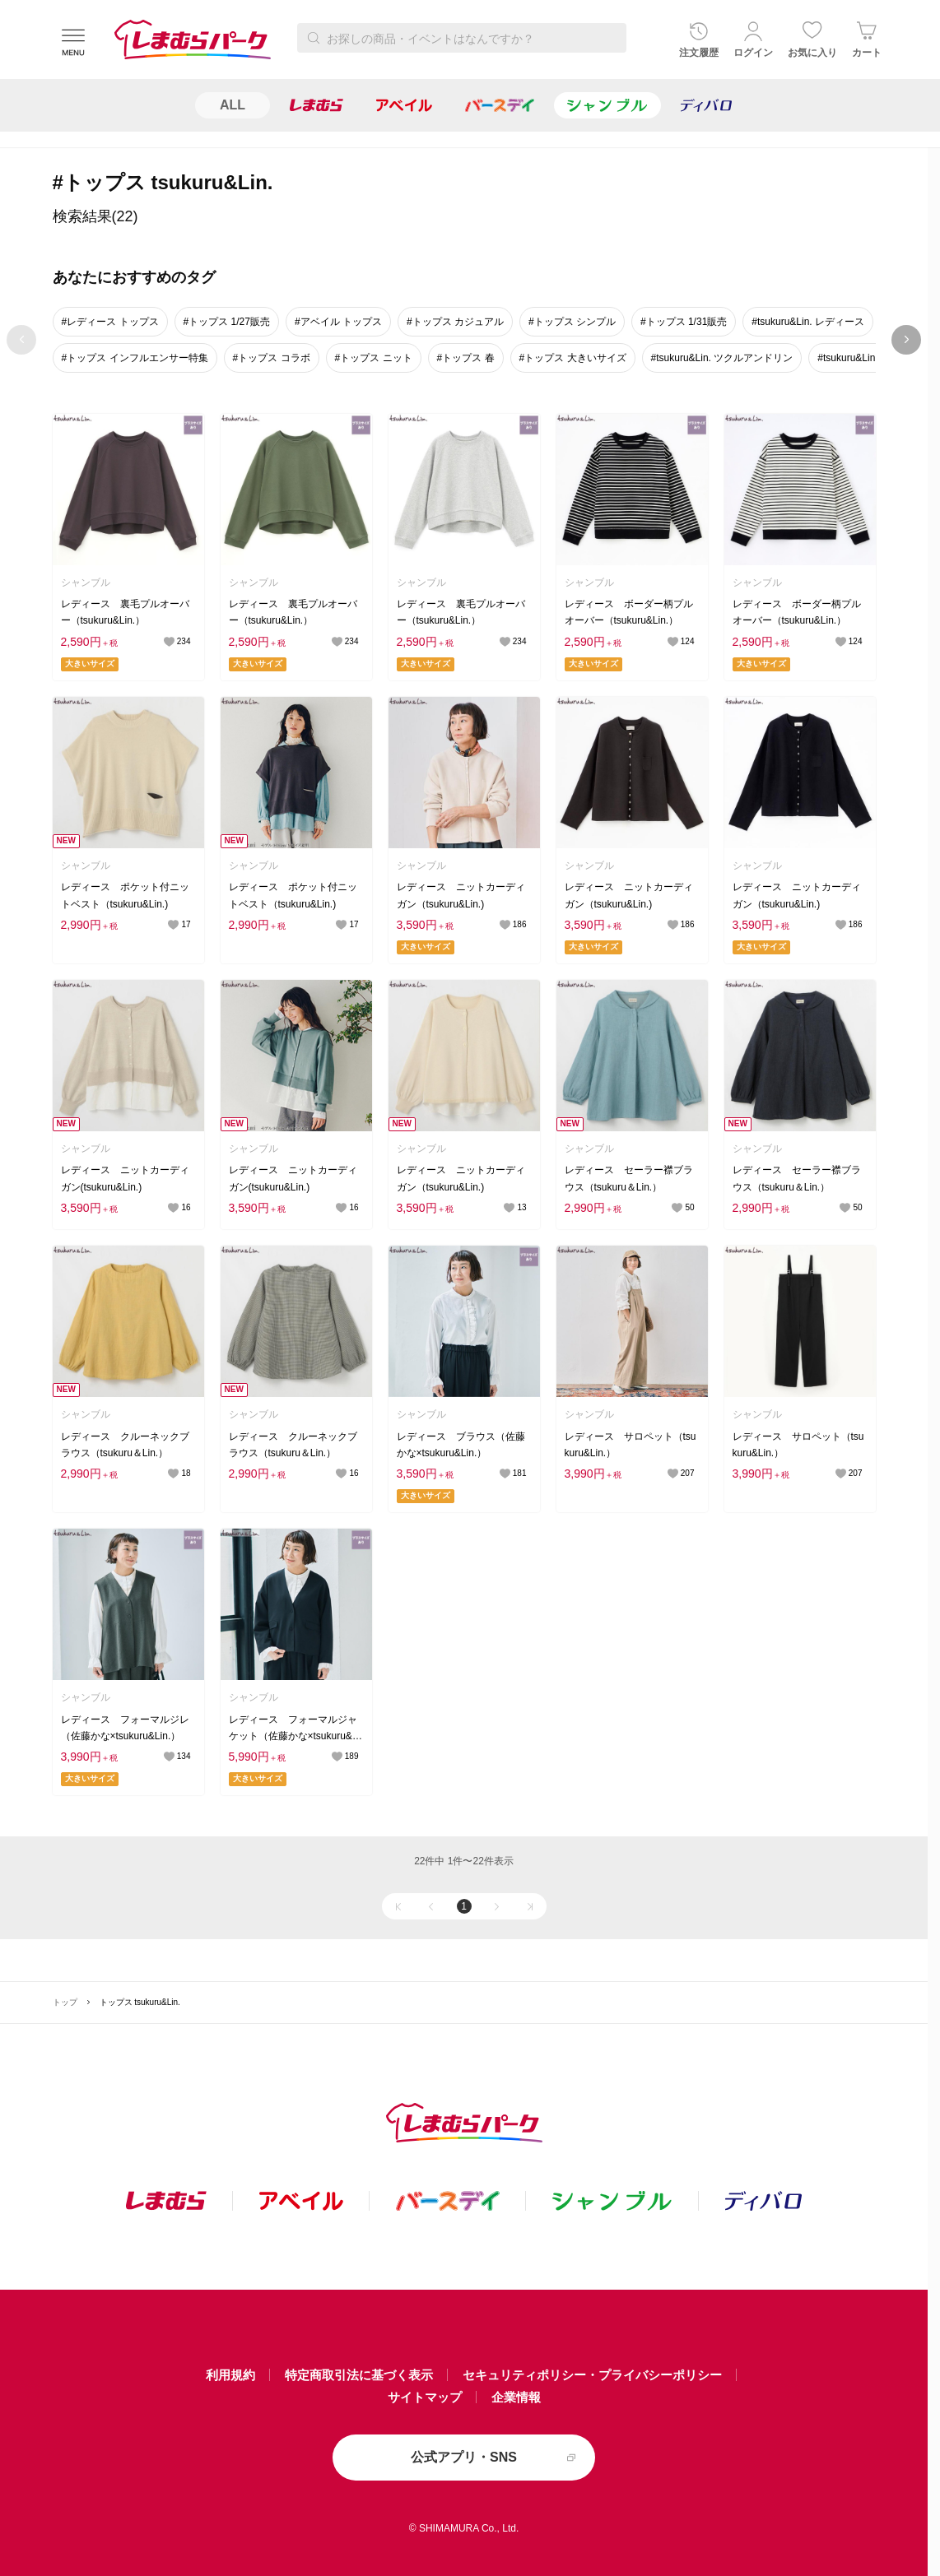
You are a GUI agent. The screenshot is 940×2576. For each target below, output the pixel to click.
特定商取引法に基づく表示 (359, 2375)
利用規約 (230, 2375)
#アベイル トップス (338, 321)
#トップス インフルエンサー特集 (135, 358)
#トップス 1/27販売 (227, 321)
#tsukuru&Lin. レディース (808, 321)
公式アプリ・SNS (464, 2457)
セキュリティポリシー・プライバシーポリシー (592, 2375)
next (907, 340)
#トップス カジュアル (455, 321)
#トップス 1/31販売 (683, 321)
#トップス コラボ (271, 358)
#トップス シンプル (572, 321)
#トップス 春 (466, 358)
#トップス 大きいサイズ (572, 358)
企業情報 (516, 2397)
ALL (232, 105)
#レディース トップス (110, 321)
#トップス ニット (373, 358)
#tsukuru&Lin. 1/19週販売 (873, 358)
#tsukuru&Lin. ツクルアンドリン (722, 358)
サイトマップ (425, 2397)
